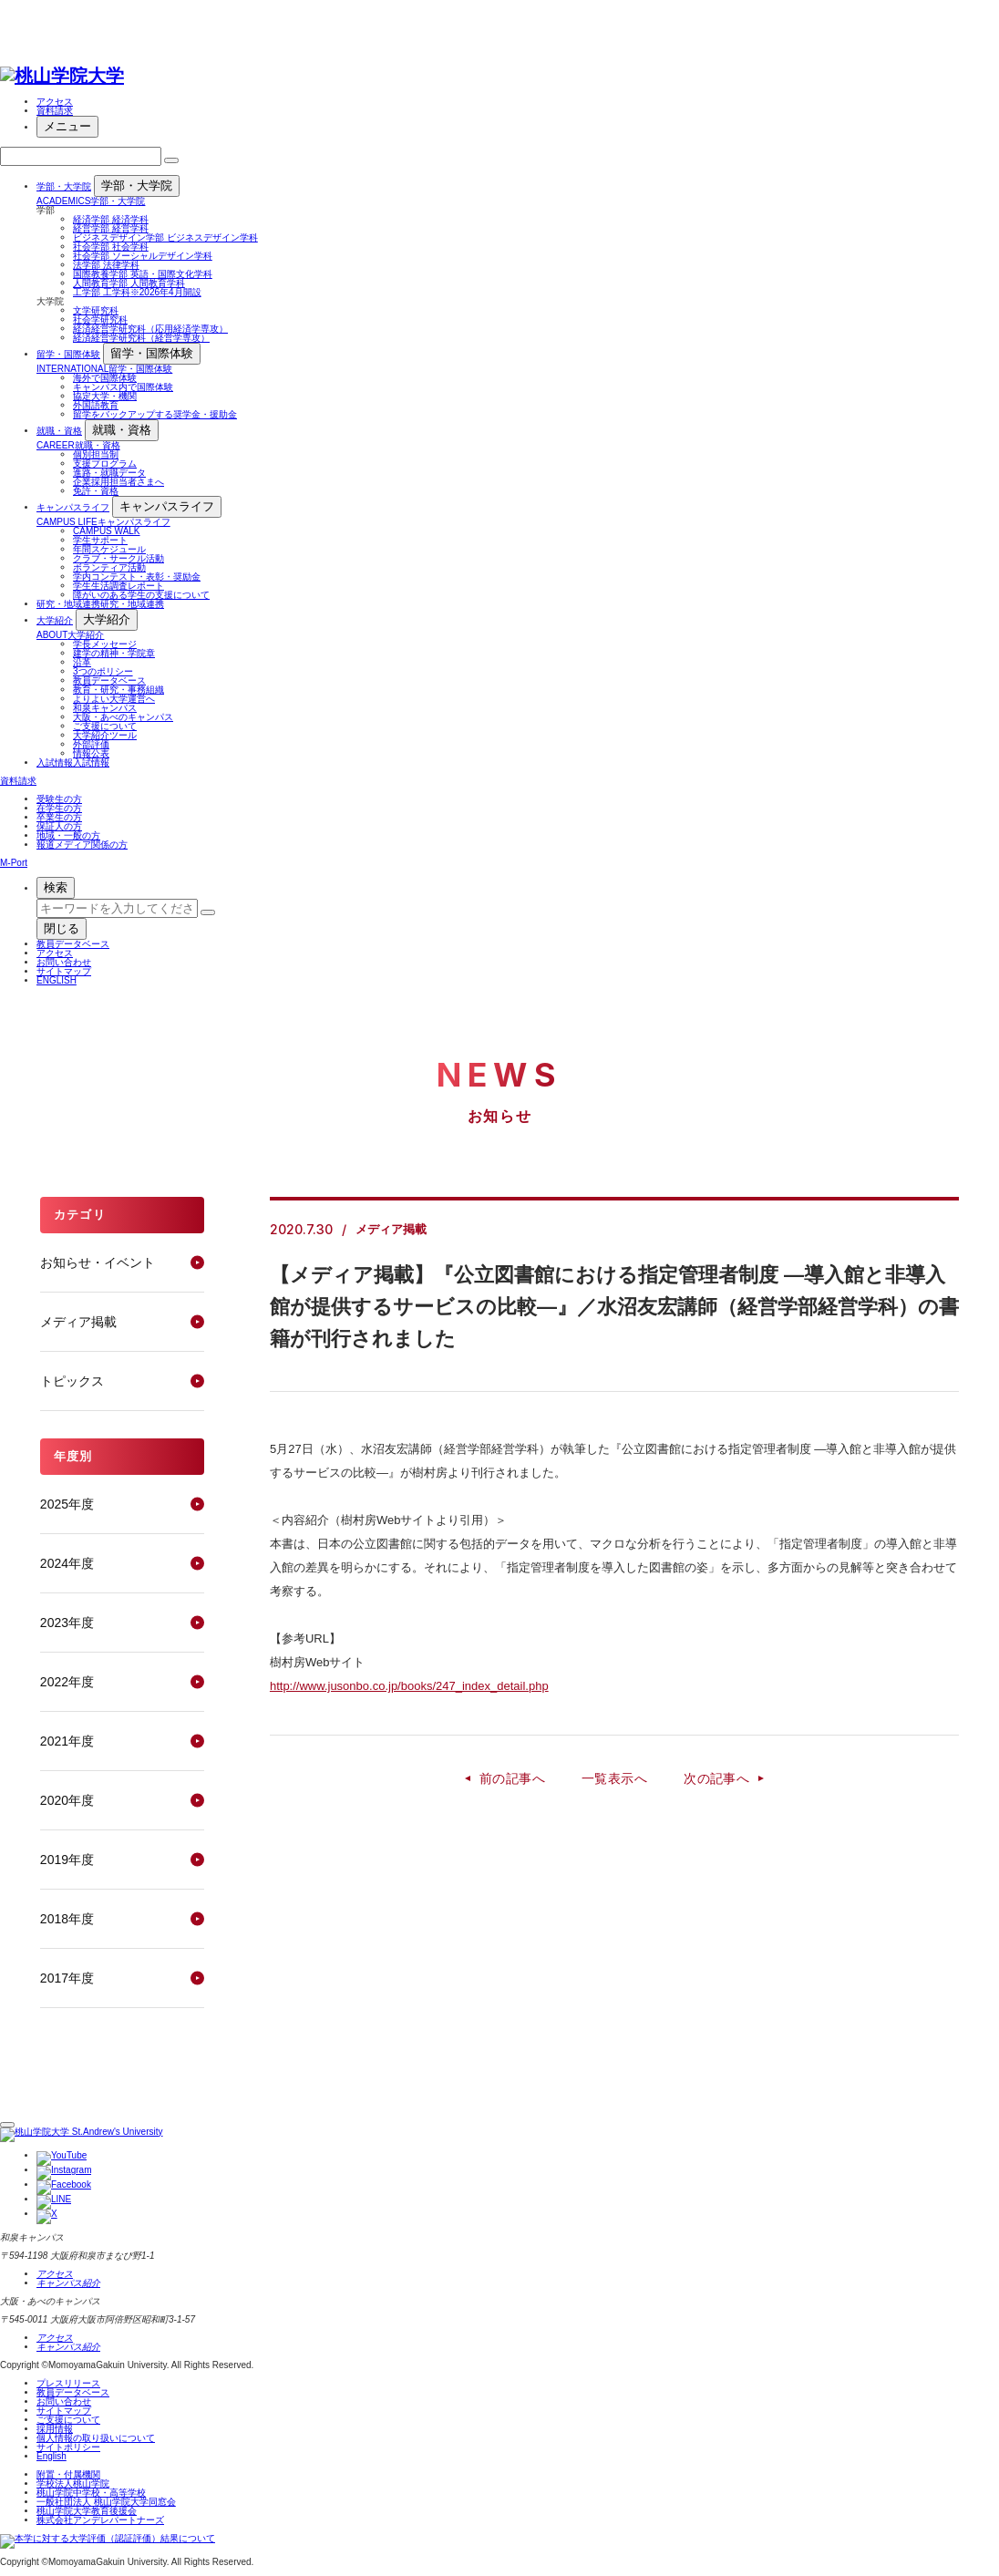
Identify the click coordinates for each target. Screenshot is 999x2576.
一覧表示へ (614, 1778)
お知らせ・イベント (97, 1262)
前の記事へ (512, 1778)
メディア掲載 (78, 1321)
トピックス (72, 1381)
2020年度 (67, 1800)
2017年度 (67, 1978)
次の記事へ (716, 1778)
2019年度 (67, 1859)
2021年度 (67, 1741)
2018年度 (67, 1918)
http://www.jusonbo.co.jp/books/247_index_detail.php (409, 1686)
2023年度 (67, 1622)
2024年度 (67, 1563)
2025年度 (67, 1504)
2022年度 (67, 1681)
